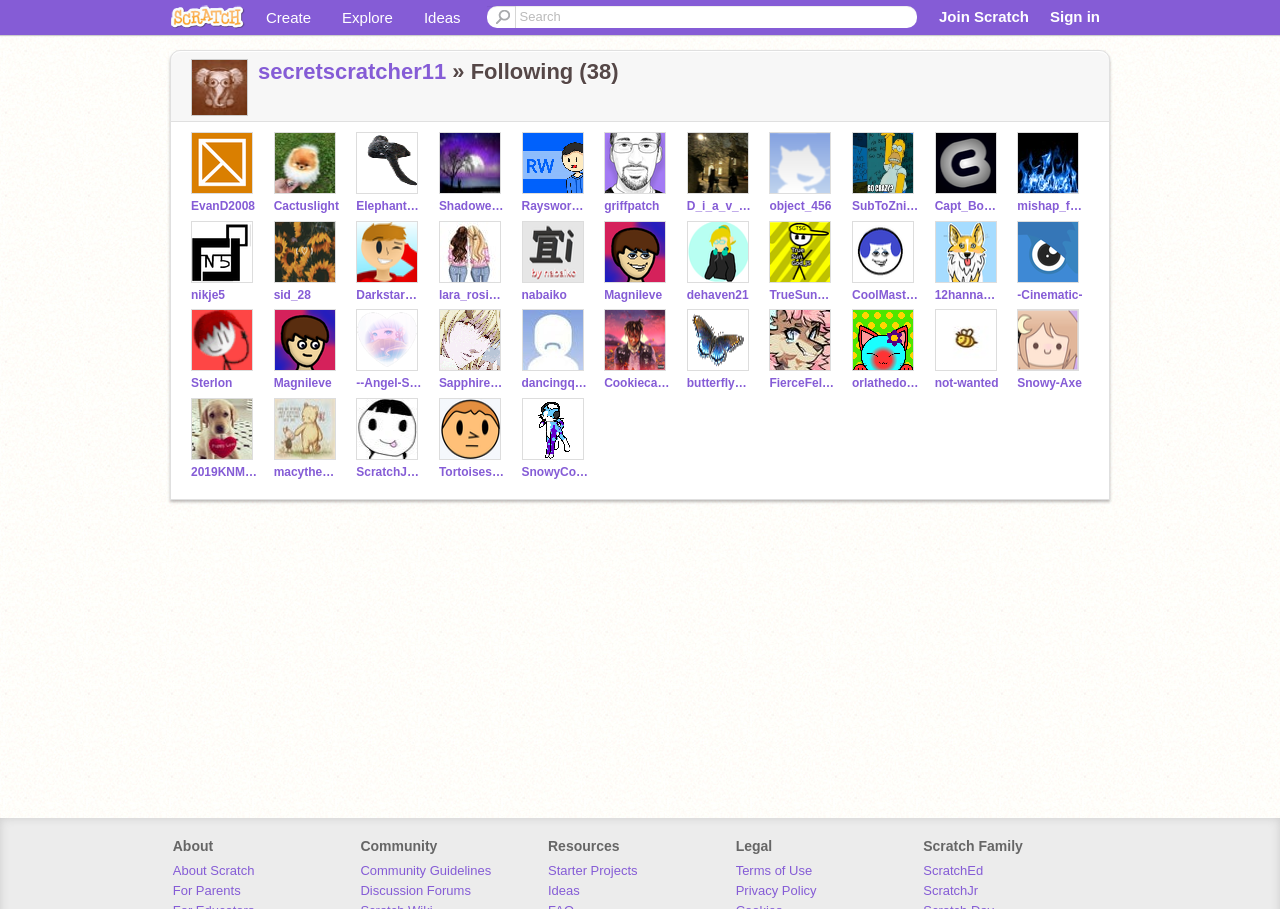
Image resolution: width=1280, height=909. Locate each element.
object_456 (800, 206)
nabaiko (544, 295)
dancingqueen (555, 383)
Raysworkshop (555, 206)
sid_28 (292, 295)
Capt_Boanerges (968, 206)
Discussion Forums (415, 890)
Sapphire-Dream (472, 383)
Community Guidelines (425, 870)
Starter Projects (593, 870)
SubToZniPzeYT (885, 206)
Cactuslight (306, 206)
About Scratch (214, 870)
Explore (367, 17)
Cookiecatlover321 (637, 383)
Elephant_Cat (389, 206)
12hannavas (968, 295)
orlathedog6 (885, 383)
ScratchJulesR (389, 472)
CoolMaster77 (885, 295)
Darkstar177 (389, 295)
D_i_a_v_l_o (720, 206)
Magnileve (303, 383)
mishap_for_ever (1050, 206)
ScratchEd (953, 870)
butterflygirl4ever (720, 383)
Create (288, 17)
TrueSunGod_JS (802, 295)
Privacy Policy (776, 890)
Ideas (442, 17)
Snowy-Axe (1049, 383)
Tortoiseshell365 (472, 472)
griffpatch (631, 206)
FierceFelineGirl (802, 383)
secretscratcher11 (352, 71)
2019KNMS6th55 (224, 472)
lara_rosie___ (472, 295)
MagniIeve (633, 295)
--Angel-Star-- (389, 383)
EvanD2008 (223, 206)
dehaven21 (718, 295)
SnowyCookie (555, 472)
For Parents (207, 890)
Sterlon (211, 383)
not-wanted (967, 383)
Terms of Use (774, 870)
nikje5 (208, 295)
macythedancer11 (307, 472)
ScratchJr (950, 890)
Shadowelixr (472, 206)
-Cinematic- (1049, 295)
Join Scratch (984, 16)
